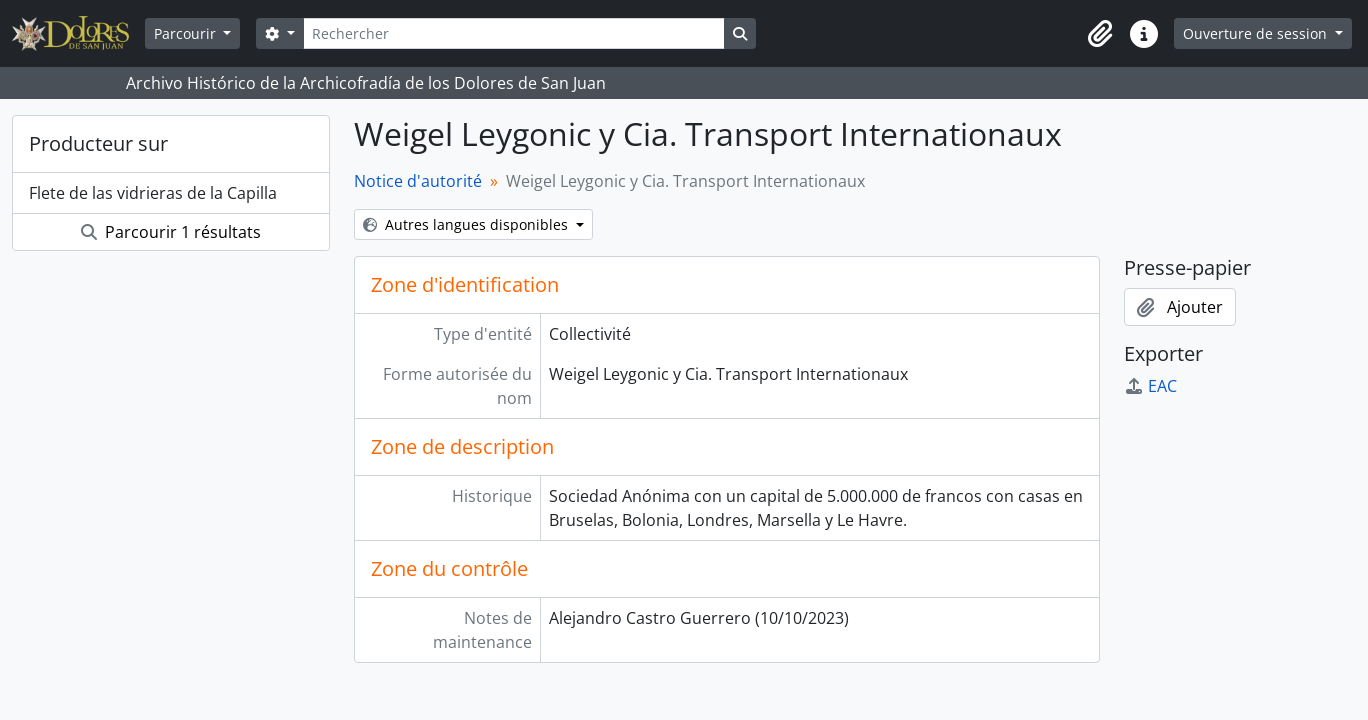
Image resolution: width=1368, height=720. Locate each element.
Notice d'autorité (418, 181)
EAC (1150, 386)
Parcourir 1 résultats (171, 232)
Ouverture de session (1257, 33)
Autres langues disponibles (467, 224)
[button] (1100, 34)
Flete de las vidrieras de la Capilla (153, 193)
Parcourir (187, 33)
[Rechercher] (514, 33)
